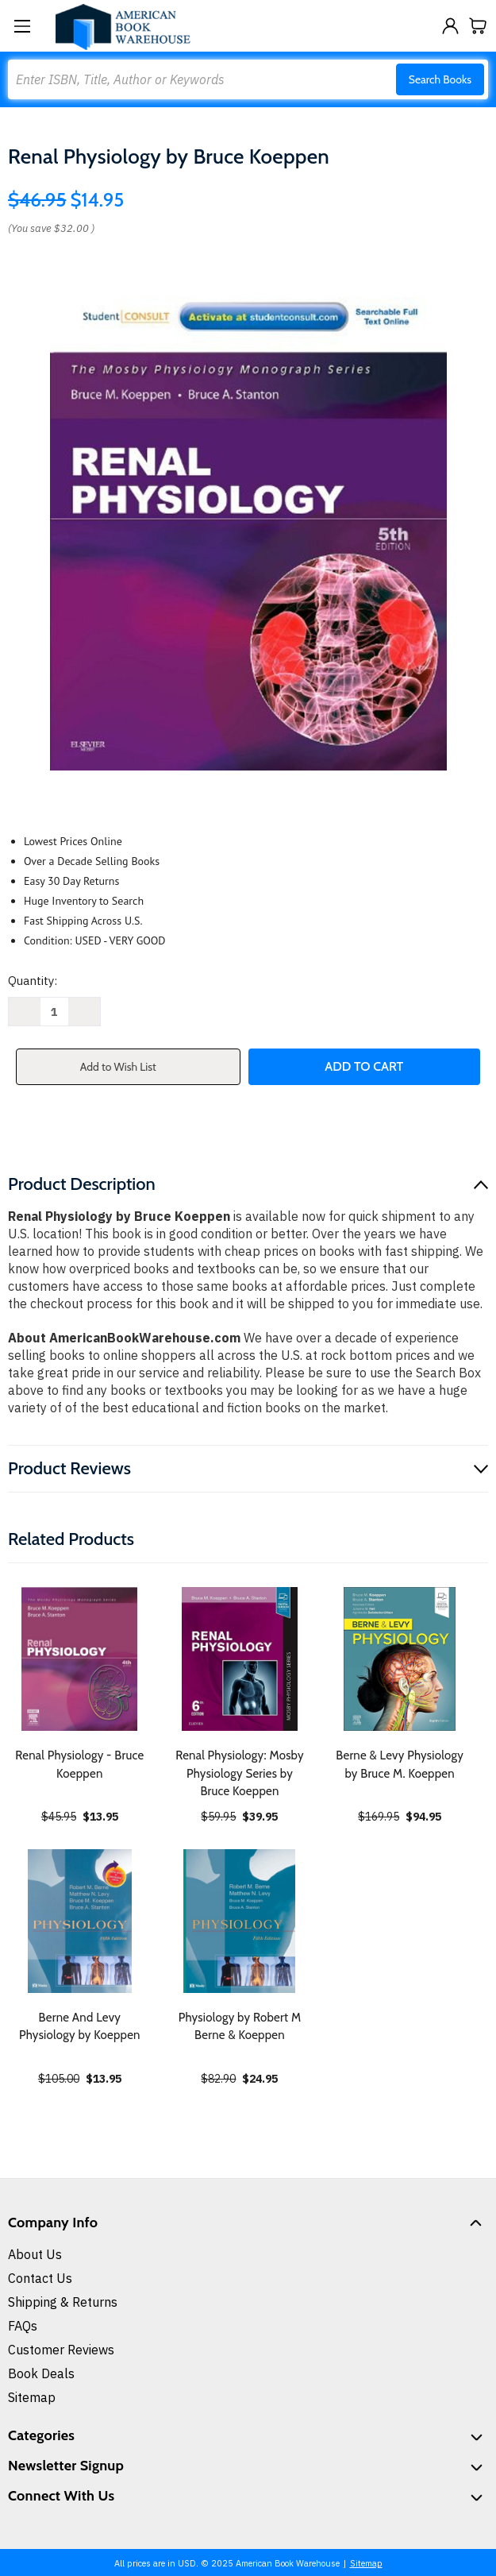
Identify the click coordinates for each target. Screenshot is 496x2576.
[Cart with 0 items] (478, 26)
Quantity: (32, 980)
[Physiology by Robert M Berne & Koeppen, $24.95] (240, 1921)
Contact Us (40, 2278)
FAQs (22, 2326)
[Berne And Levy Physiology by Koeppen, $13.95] (80, 1921)
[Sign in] (450, 26)
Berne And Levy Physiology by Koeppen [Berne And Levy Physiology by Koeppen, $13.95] (79, 2026)
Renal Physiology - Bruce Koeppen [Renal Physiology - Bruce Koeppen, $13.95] (79, 1764)
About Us (35, 2254)
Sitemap (32, 2397)
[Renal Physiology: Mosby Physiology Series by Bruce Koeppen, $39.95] (240, 1659)
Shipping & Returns (62, 2302)
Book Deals (41, 2373)
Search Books (440, 79)
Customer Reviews (61, 2350)
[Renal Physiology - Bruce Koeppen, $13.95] (80, 1659)
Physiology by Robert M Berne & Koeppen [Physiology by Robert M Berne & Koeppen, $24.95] (240, 2026)
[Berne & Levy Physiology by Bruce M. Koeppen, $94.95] (399, 1659)
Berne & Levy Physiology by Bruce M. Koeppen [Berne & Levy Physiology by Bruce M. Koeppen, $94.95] (399, 1764)
